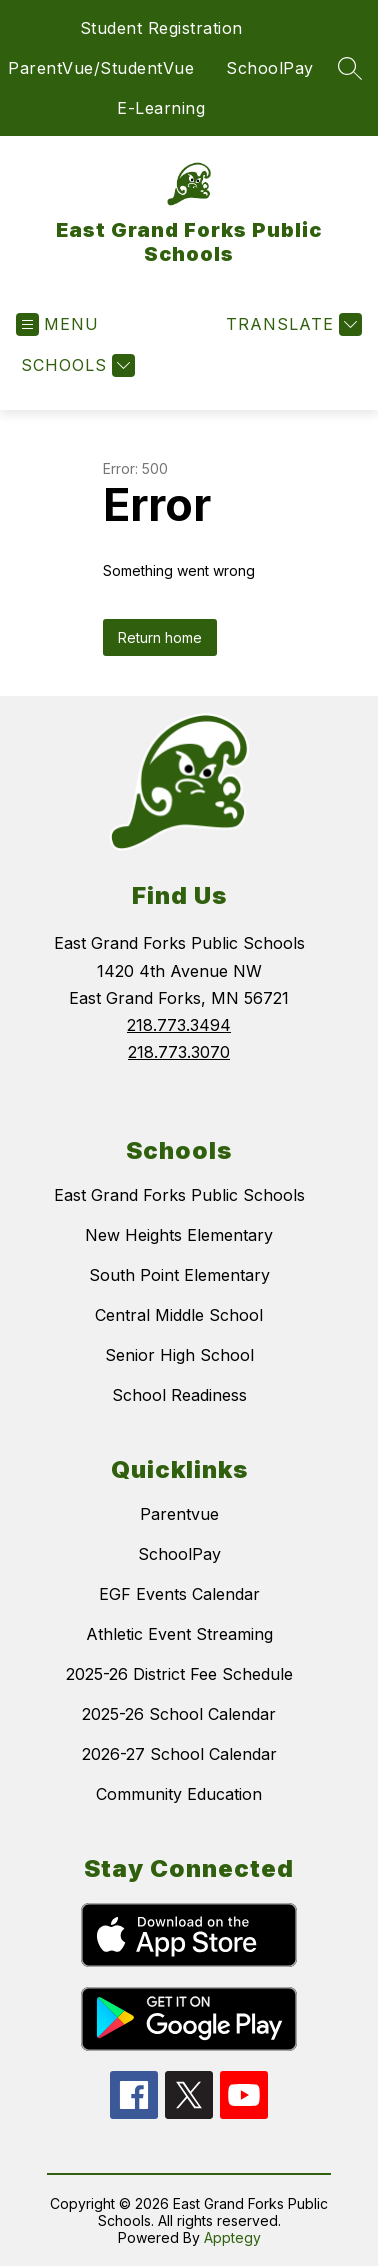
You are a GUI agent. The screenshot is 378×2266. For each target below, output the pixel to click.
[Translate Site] (291, 324)
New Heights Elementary (179, 1235)
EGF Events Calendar (179, 1594)
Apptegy (232, 2237)
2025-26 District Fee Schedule (179, 1674)
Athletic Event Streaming (179, 1634)
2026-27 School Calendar (179, 1754)
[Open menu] (57, 324)
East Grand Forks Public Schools (179, 1195)
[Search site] (350, 68)
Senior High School (179, 1355)
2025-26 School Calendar (179, 1714)
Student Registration (161, 28)
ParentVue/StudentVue (101, 68)
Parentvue (179, 1514)
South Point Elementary (179, 1275)
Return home (160, 637)
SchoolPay (270, 68)
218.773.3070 (179, 1052)
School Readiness (179, 1395)
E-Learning (161, 108)
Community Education (179, 1794)
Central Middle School (179, 1315)
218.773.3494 (179, 1025)
